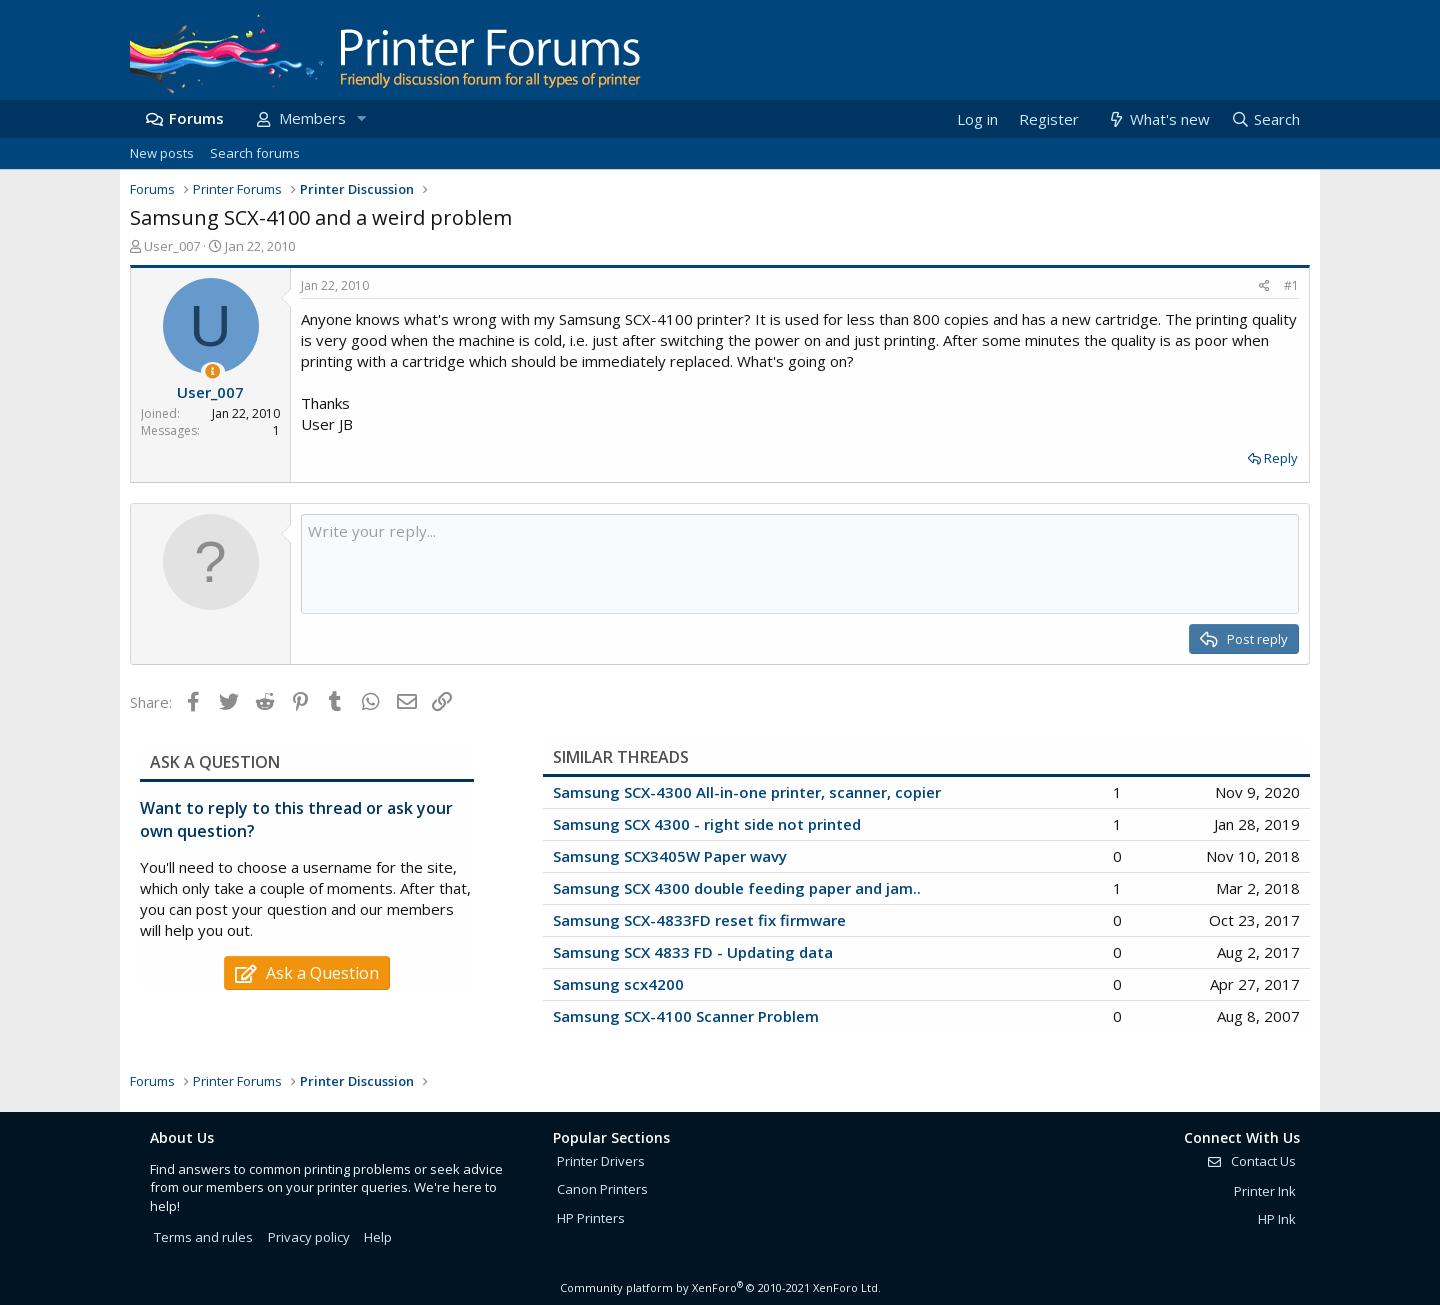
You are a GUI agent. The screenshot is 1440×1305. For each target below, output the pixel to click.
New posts (162, 153)
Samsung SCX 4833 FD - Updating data (693, 952)
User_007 (172, 246)
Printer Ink (1265, 1191)
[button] (361, 118)
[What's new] (1157, 119)
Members (312, 118)
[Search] (1265, 119)
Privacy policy (309, 1237)
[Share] (1264, 286)
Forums (196, 118)
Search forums (255, 153)
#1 (1291, 285)
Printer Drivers (601, 1161)
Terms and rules (203, 1237)
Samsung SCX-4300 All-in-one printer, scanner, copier (747, 792)
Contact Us (1251, 1161)
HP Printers (591, 1218)
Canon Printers (602, 1189)
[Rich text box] (800, 564)
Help (378, 1237)
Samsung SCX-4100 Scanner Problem (686, 1016)
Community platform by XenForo (720, 1287)
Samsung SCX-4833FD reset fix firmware (699, 920)
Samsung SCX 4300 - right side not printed (707, 824)
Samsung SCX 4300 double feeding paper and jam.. (737, 888)
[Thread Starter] (212, 371)
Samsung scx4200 (618, 984)
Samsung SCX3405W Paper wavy (670, 856)
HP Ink (1277, 1219)
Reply (1281, 458)
